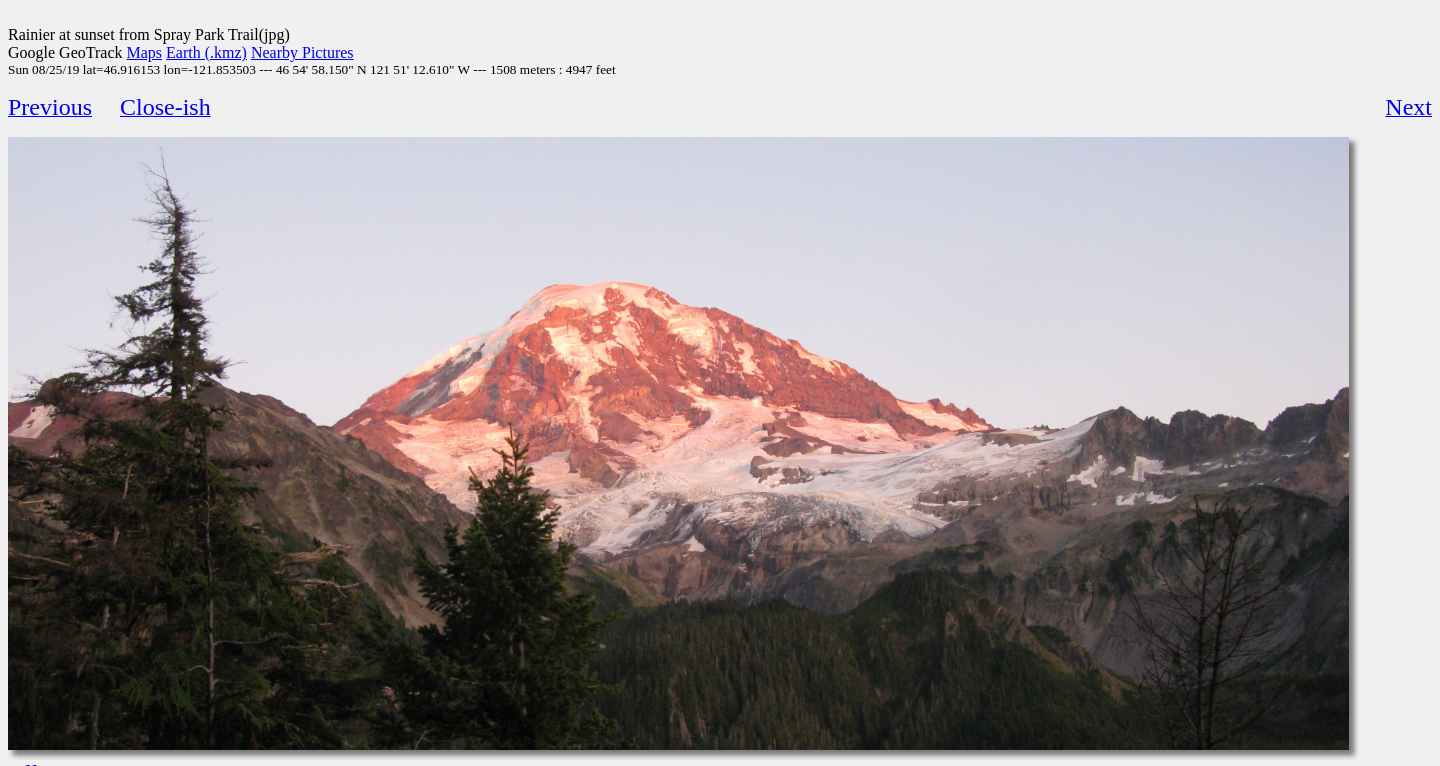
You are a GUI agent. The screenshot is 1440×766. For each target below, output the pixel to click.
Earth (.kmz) (206, 52)
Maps (145, 52)
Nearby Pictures (302, 52)
